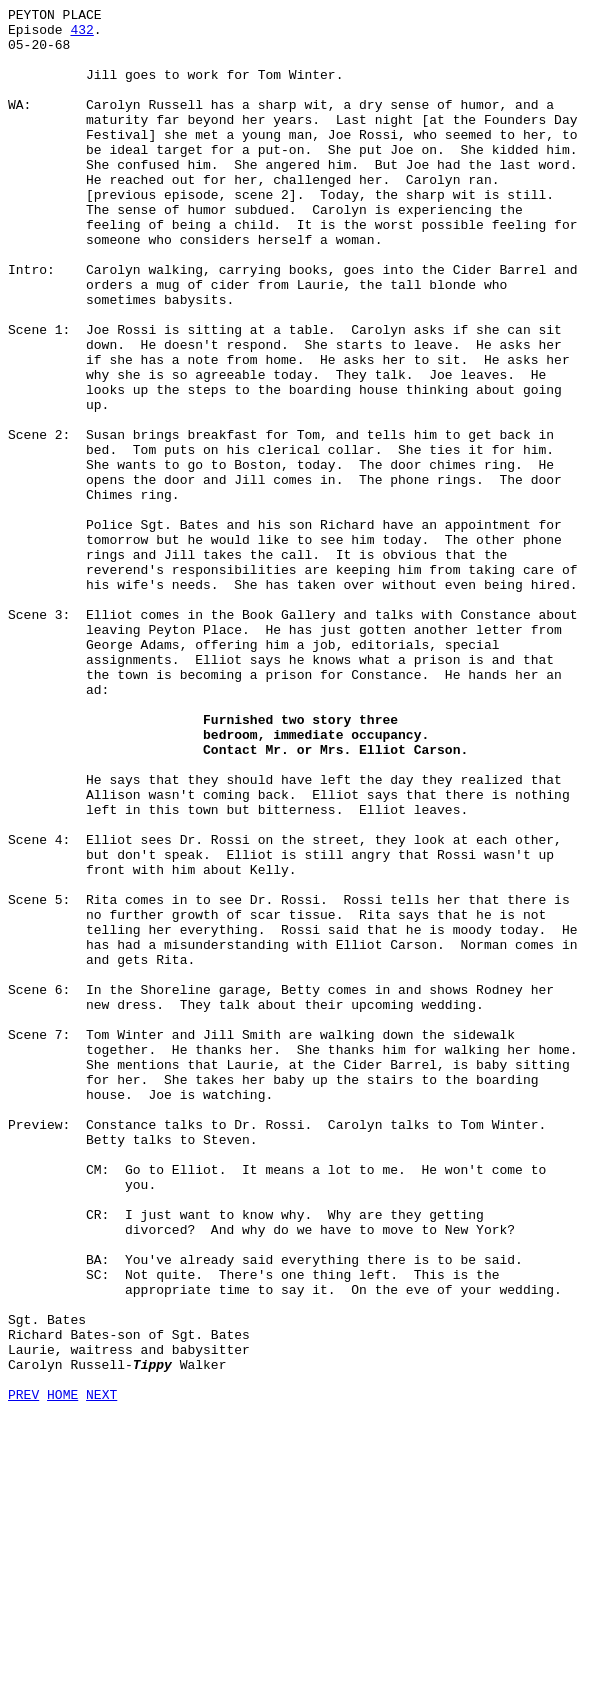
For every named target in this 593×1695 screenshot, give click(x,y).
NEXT (101, 1673)
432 (81, 35)
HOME (62, 1673)
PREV (23, 1673)
